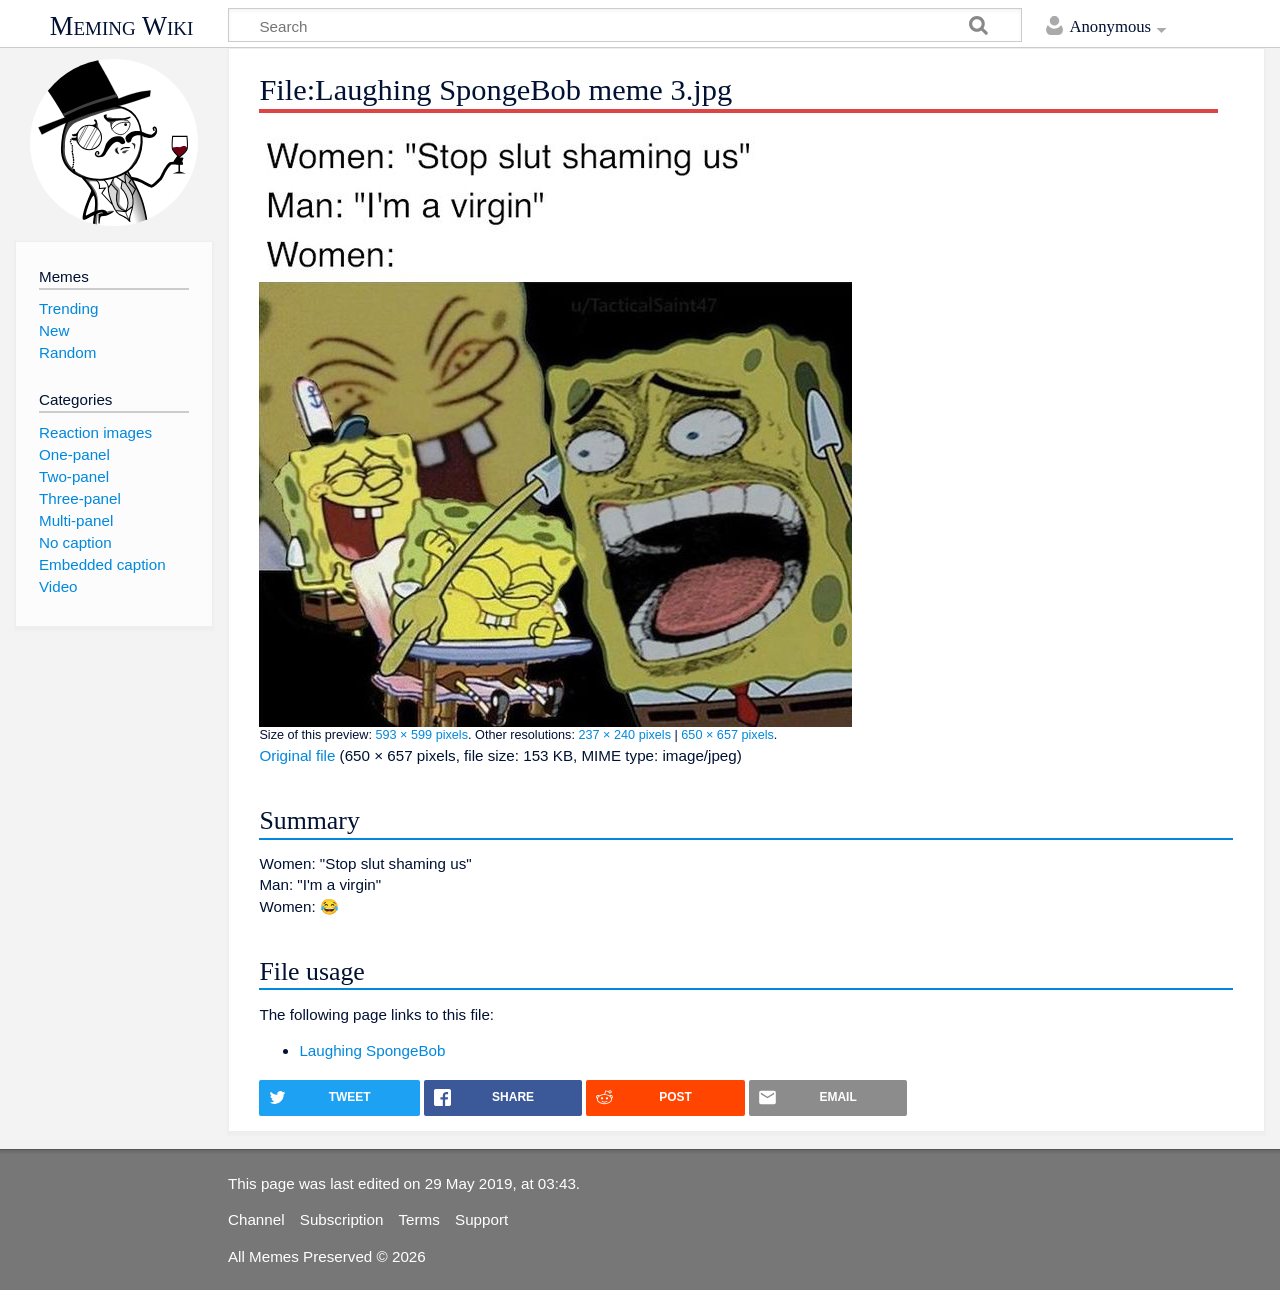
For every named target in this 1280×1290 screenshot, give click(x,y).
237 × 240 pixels (624, 735)
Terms (419, 1219)
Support (481, 1219)
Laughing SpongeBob (372, 1050)
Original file (297, 755)
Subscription (342, 1219)
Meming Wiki (122, 26)
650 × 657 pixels (727, 735)
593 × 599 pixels (421, 735)
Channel (256, 1219)
